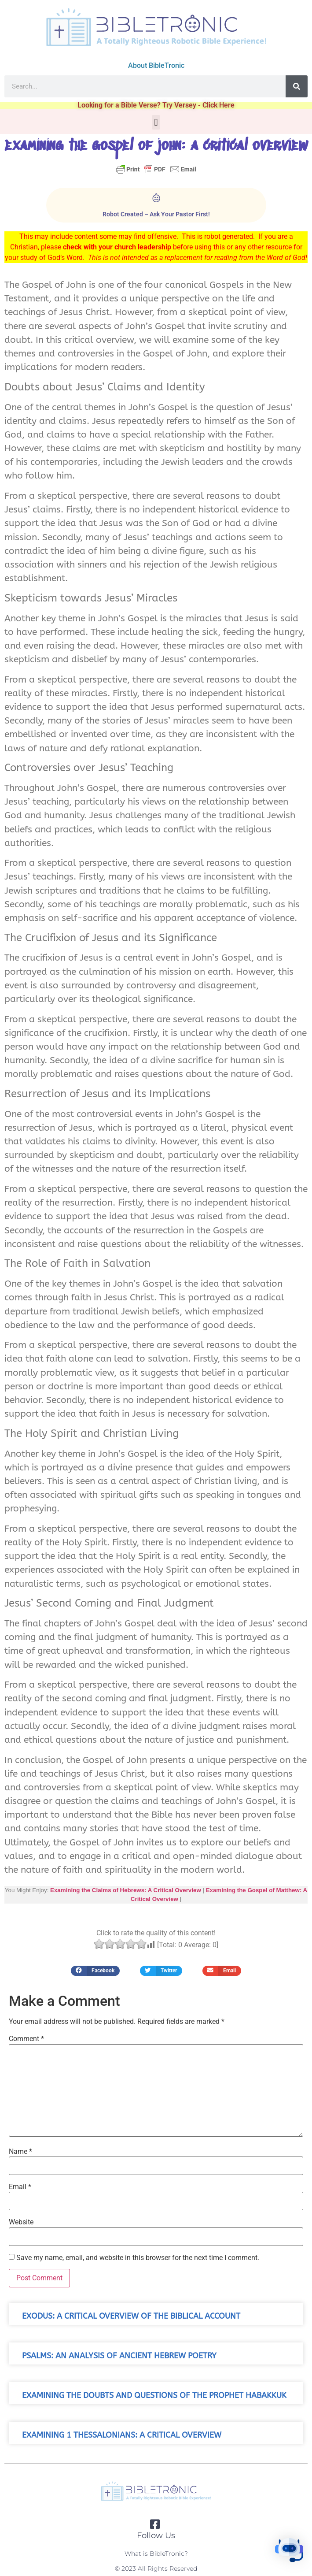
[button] (156, 122)
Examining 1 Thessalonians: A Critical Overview (121, 2435)
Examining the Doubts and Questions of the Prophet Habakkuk (154, 2395)
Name (20, 2151)
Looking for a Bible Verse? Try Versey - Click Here (156, 105)
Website (21, 2222)
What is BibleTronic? (156, 2553)
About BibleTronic (156, 65)
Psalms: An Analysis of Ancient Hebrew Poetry (119, 2356)
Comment (26, 2038)
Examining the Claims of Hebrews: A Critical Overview (125, 1890)
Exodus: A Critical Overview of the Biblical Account (131, 2316)
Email (20, 2186)
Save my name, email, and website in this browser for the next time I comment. (137, 2257)
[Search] (297, 86)
